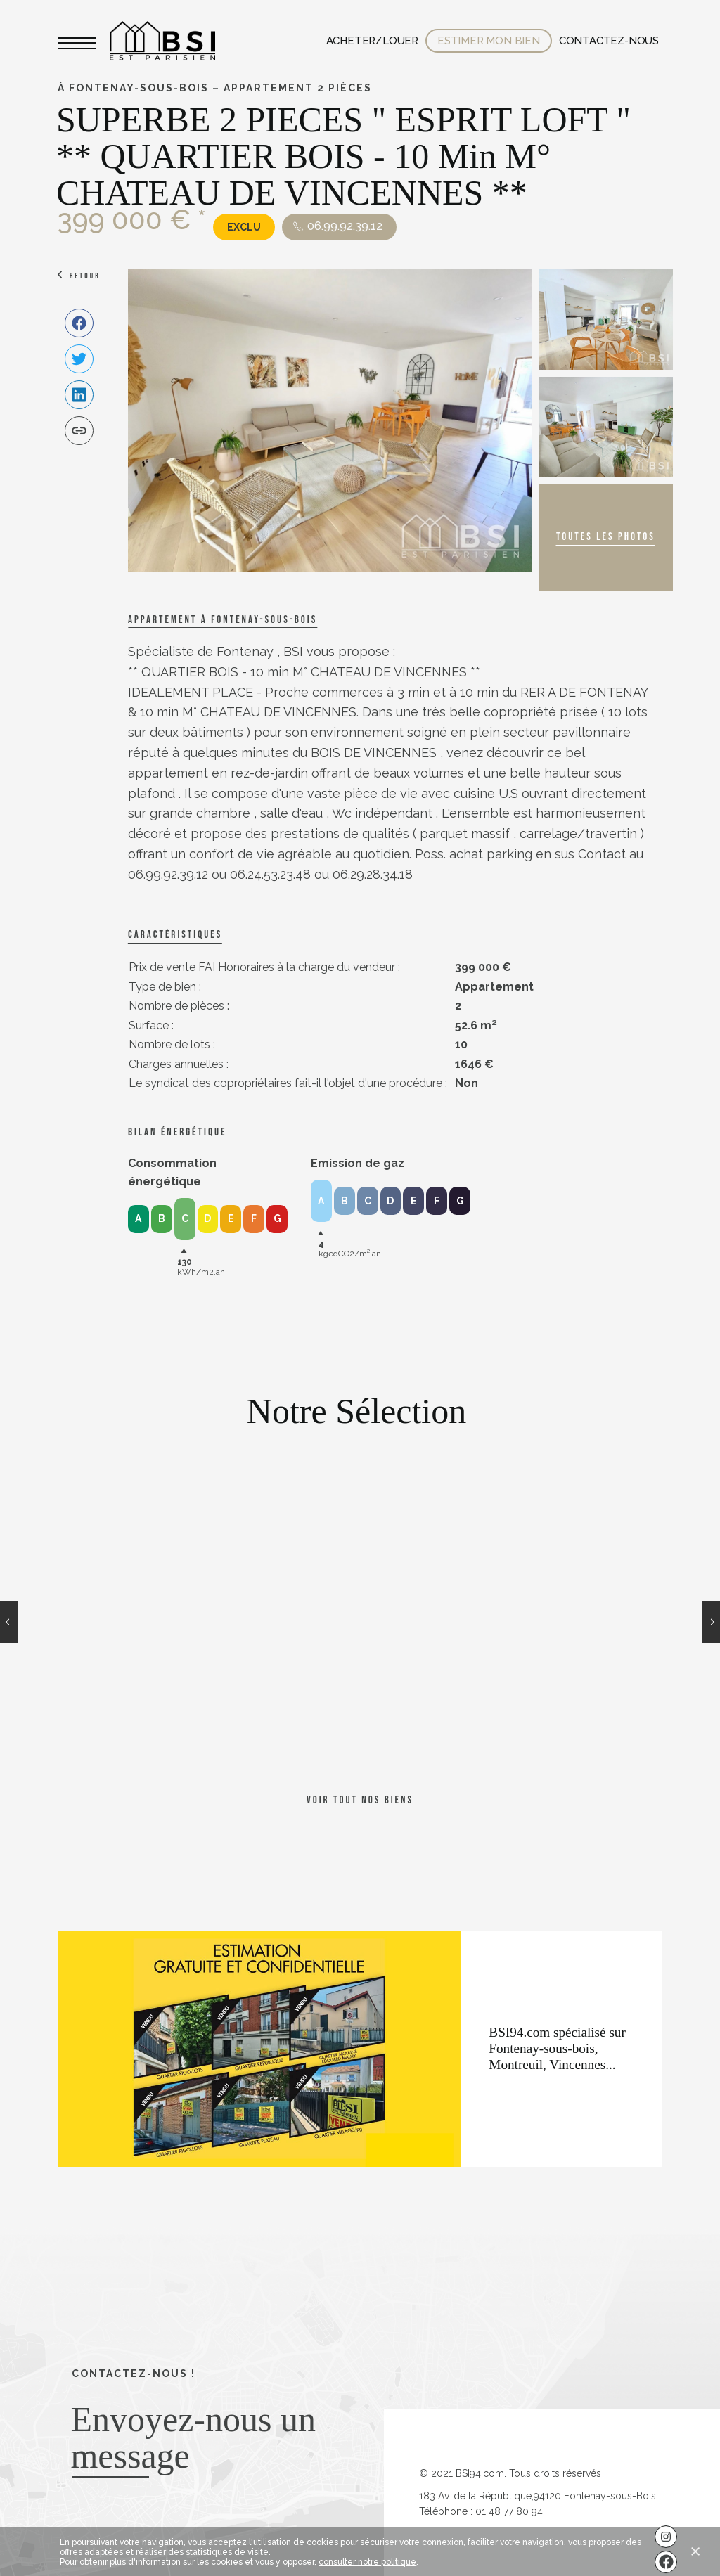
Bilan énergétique (177, 1132)
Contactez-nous (609, 40)
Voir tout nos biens (360, 1800)
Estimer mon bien (488, 40)
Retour (85, 276)
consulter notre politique (367, 2562)
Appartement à (222, 619)
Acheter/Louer (372, 40)
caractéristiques (175, 934)
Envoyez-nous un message (193, 2437)
